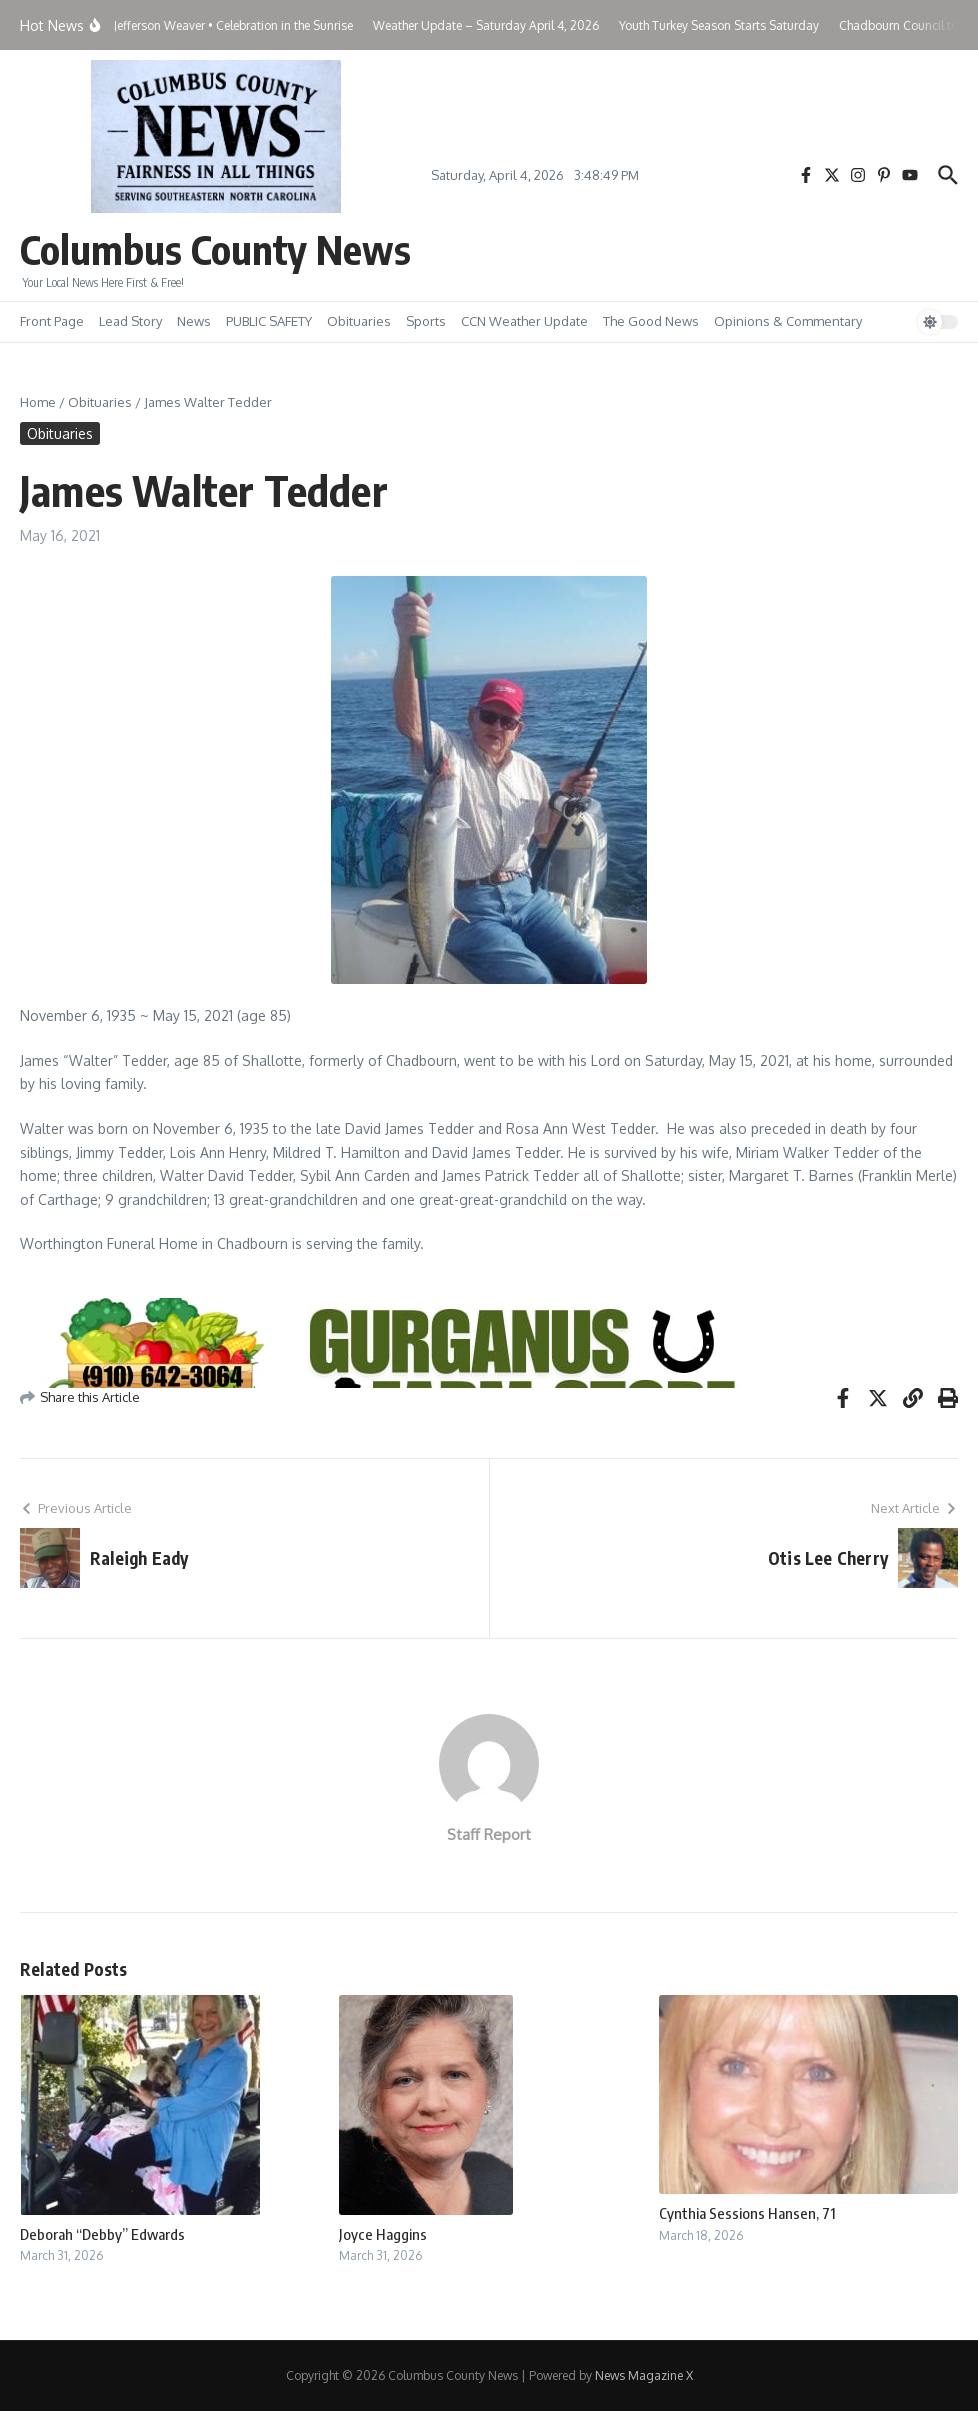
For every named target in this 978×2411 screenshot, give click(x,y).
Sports (426, 321)
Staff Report (489, 1834)
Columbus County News (215, 249)
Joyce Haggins (383, 2234)
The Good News (651, 321)
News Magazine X (644, 2375)
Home (38, 402)
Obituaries (359, 321)
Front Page (52, 321)
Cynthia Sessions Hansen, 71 (747, 2213)
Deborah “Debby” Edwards (102, 2234)
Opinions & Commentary (788, 321)
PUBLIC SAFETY (269, 321)
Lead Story (130, 321)
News (194, 321)
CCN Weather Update (524, 321)
